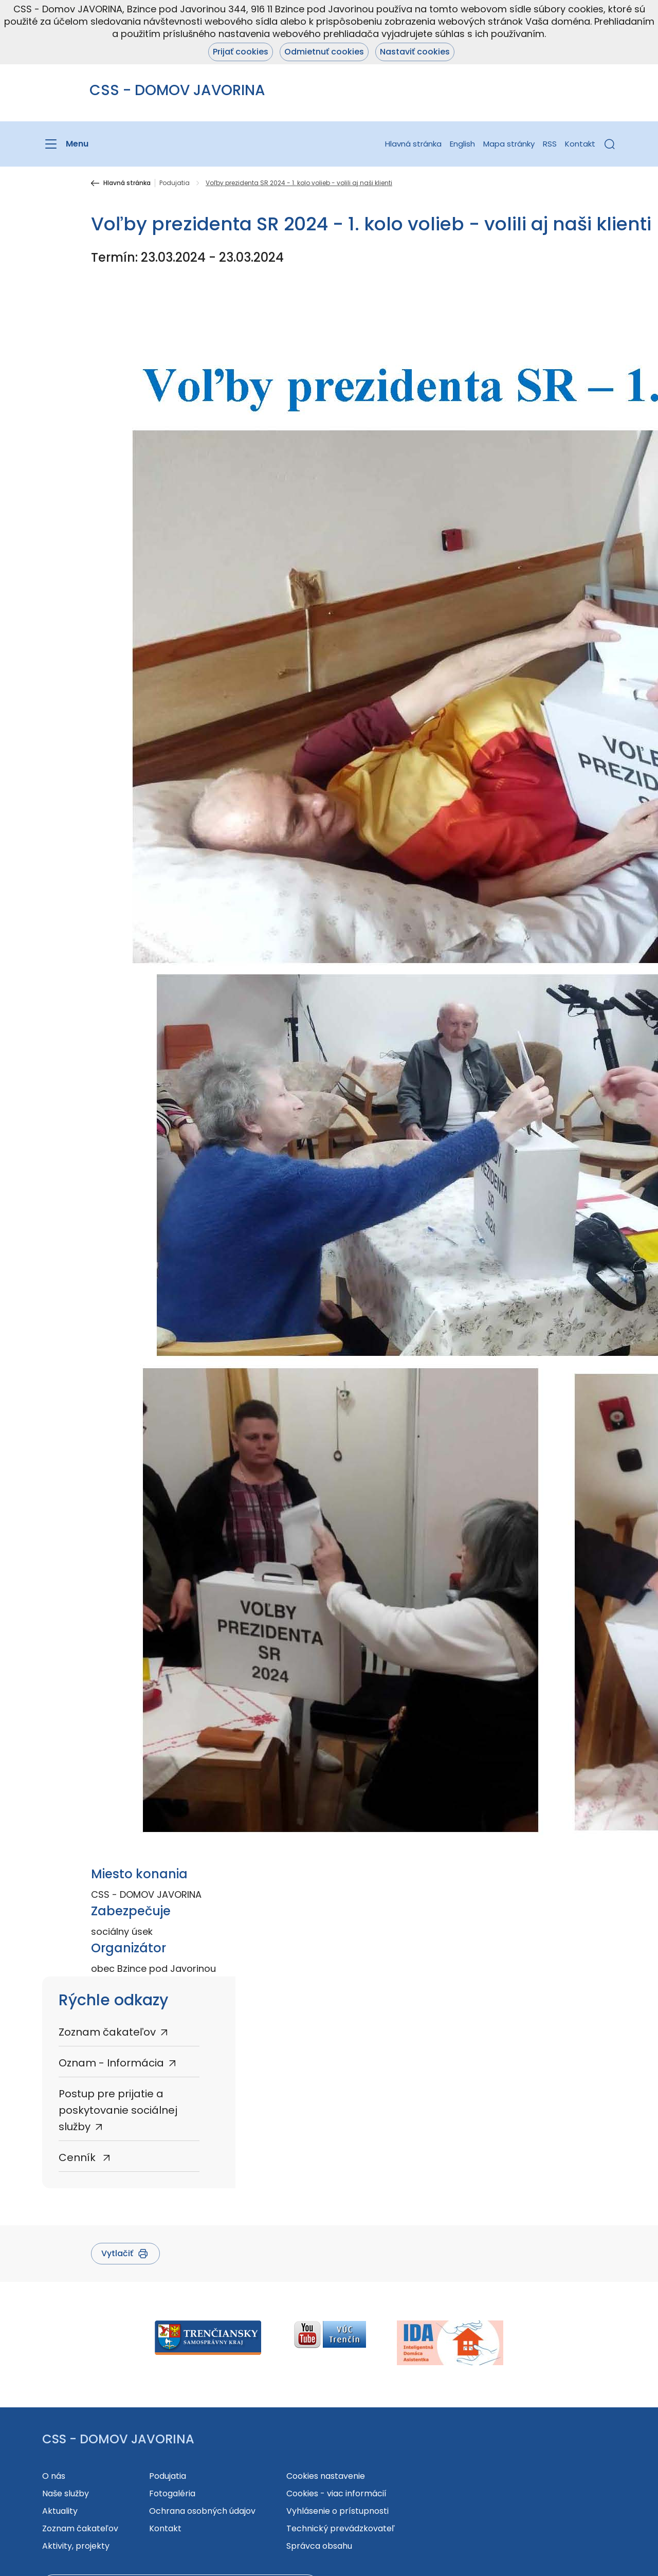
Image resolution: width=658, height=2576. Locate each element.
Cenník (78, 2157)
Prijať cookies (240, 52)
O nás (53, 2476)
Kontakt (580, 143)
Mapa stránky (509, 143)
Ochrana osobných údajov (202, 2511)
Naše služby (65, 2493)
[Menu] (65, 144)
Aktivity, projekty (75, 2546)
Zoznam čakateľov (107, 2032)
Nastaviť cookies (415, 52)
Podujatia (174, 183)
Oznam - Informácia (111, 2063)
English (462, 143)
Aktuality (60, 2511)
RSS (550, 143)
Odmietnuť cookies (324, 52)
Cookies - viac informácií (336, 2493)
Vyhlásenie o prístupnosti (337, 2511)
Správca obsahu (319, 2546)
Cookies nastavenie (325, 2476)
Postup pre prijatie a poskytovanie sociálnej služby (118, 2110)
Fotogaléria (172, 2493)
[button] (609, 144)
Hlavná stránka (413, 143)
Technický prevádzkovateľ (340, 2528)
